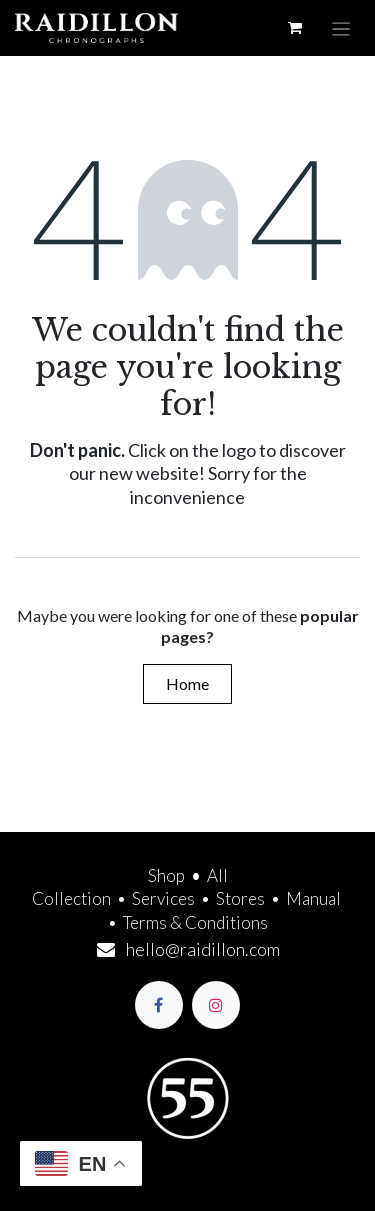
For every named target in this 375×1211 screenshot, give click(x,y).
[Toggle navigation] (341, 28)
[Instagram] (216, 1005)
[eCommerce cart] (295, 28)
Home (187, 683)
